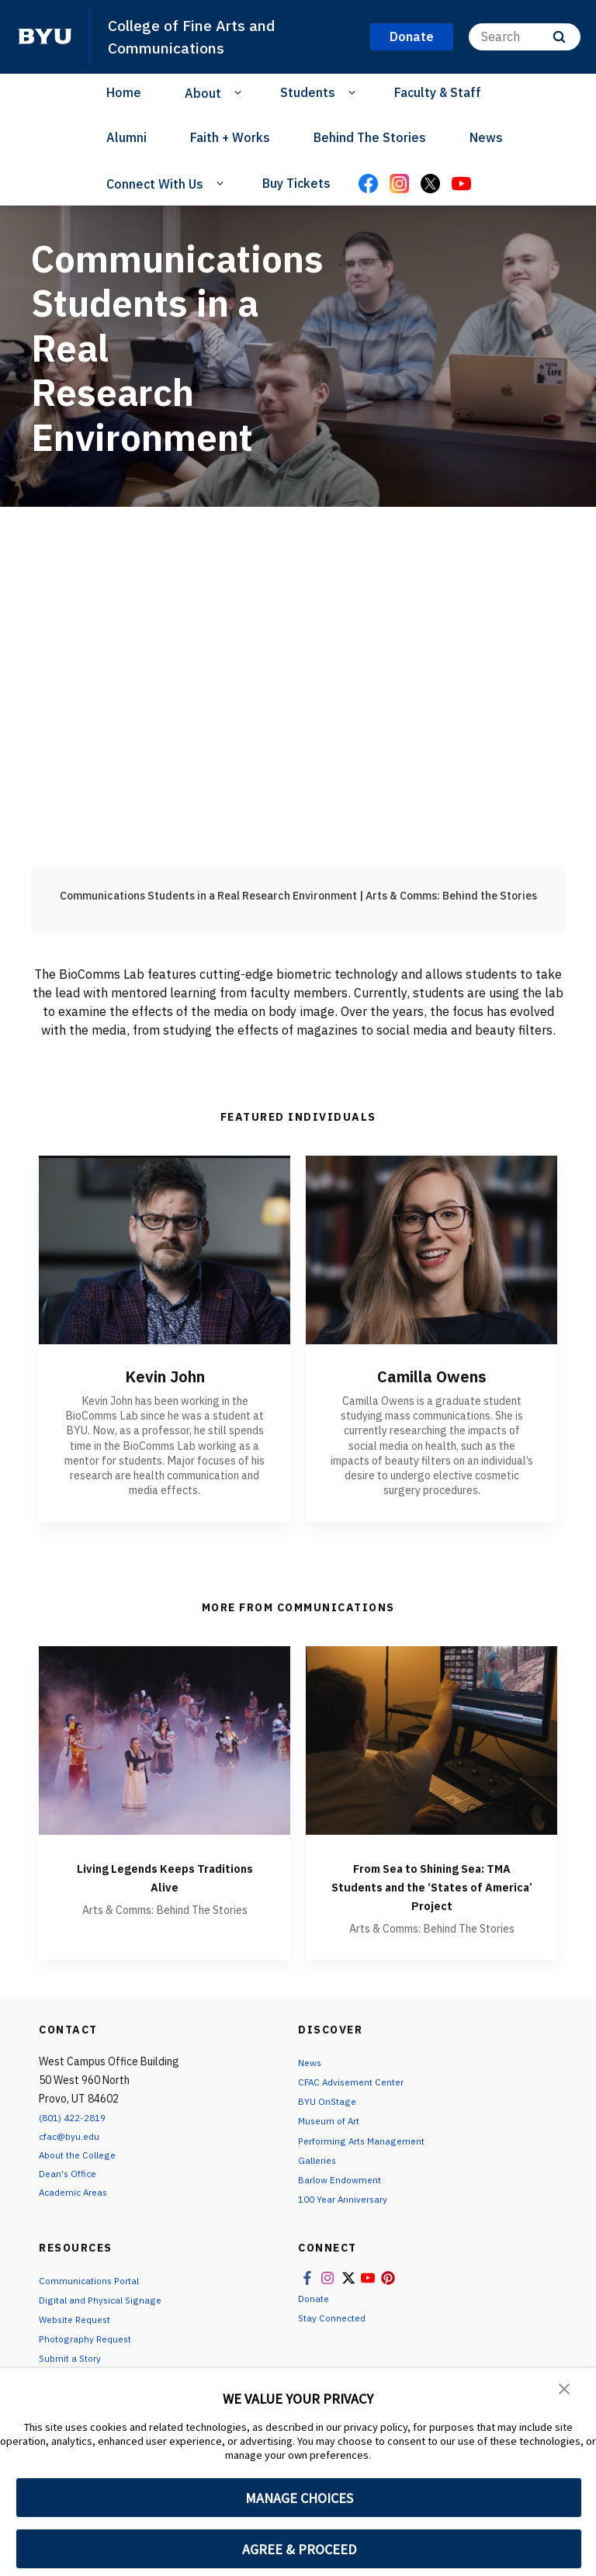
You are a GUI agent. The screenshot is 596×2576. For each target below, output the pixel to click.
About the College (83, 2155)
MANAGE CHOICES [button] (299, 2498)
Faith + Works (230, 137)
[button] (565, 2390)
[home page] (45, 36)
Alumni (126, 137)
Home (123, 92)
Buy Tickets (296, 183)
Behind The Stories (370, 137)
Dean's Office (71, 2173)
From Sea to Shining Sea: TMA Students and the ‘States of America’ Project (432, 1886)
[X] (430, 185)
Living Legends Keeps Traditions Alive (165, 1876)
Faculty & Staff (437, 92)
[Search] (524, 36)
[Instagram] (399, 185)
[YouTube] (461, 185)
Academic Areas (78, 2192)
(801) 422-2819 (77, 2117)
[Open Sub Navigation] (240, 92)
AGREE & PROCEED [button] (299, 2549)
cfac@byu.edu (73, 2136)
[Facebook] (368, 185)
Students (307, 92)
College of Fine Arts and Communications (199, 36)
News (486, 137)
